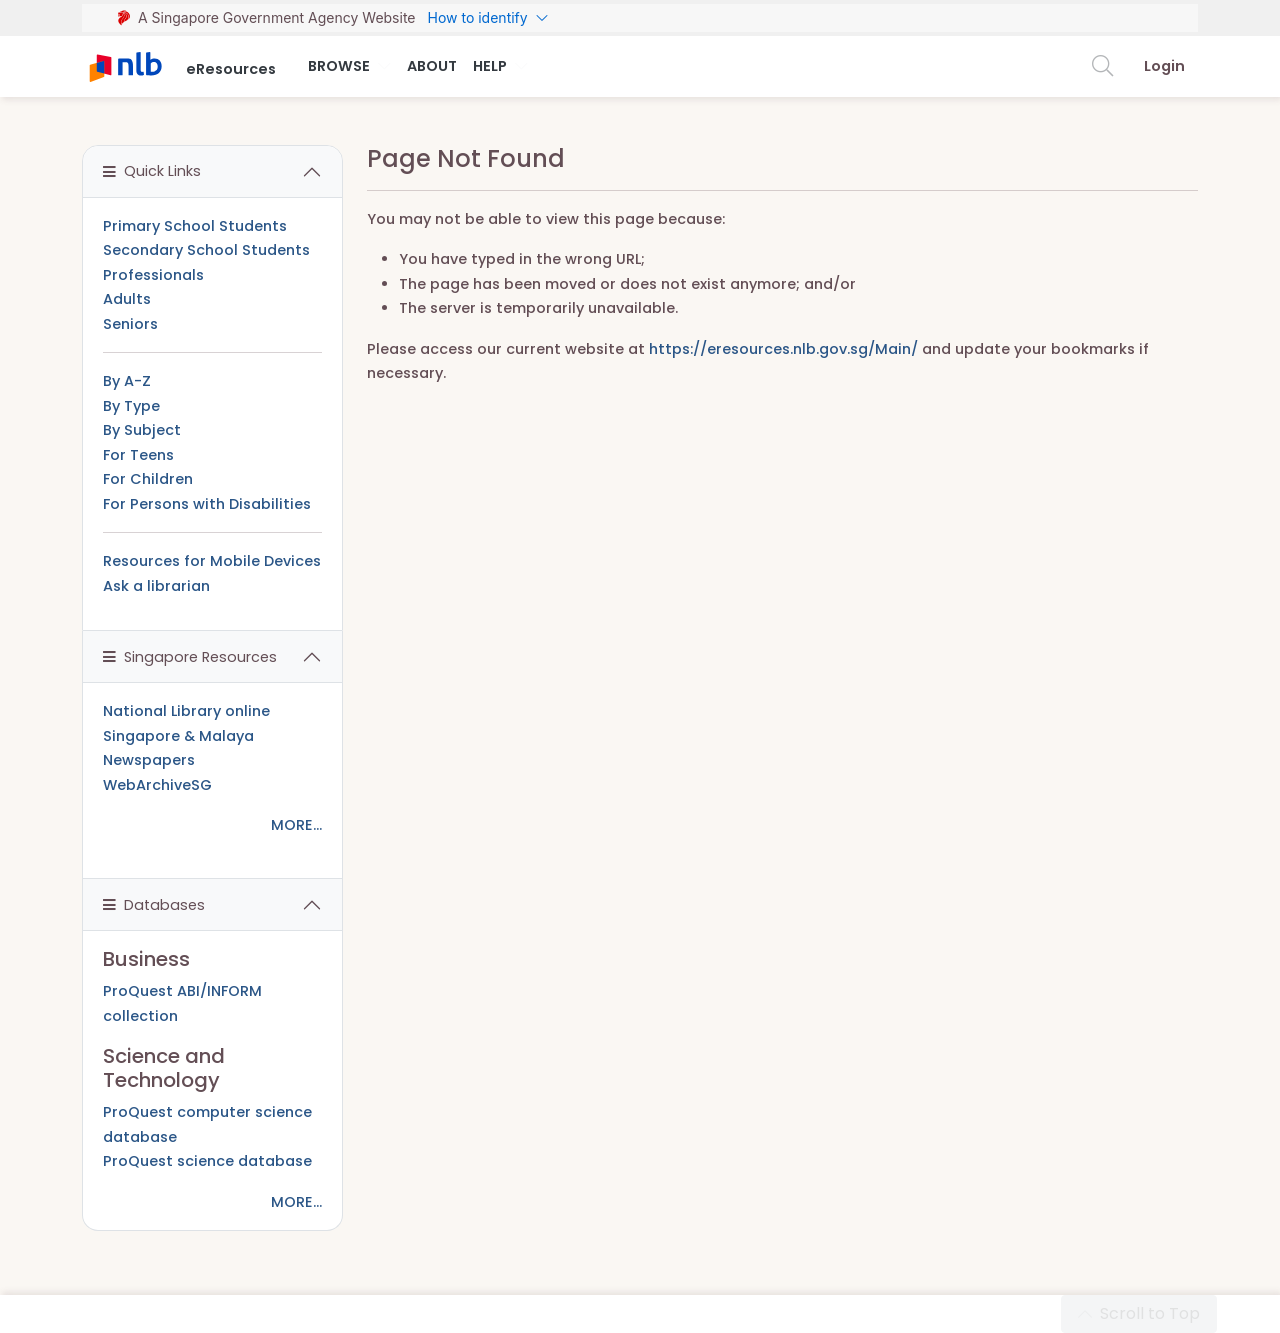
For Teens (138, 455)
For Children (148, 479)
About (432, 66)
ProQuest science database (207, 1161)
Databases (154, 905)
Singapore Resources (190, 657)
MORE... (296, 825)
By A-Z (127, 381)
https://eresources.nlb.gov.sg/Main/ (783, 349)
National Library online (186, 711)
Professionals (153, 275)
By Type (131, 406)
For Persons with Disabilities (207, 504)
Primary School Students (195, 226)
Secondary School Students (206, 250)
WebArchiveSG (157, 785)
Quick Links (152, 171)
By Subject (142, 430)
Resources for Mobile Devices (212, 561)
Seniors (130, 324)
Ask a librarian (156, 586)
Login (1164, 66)
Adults (127, 299)
